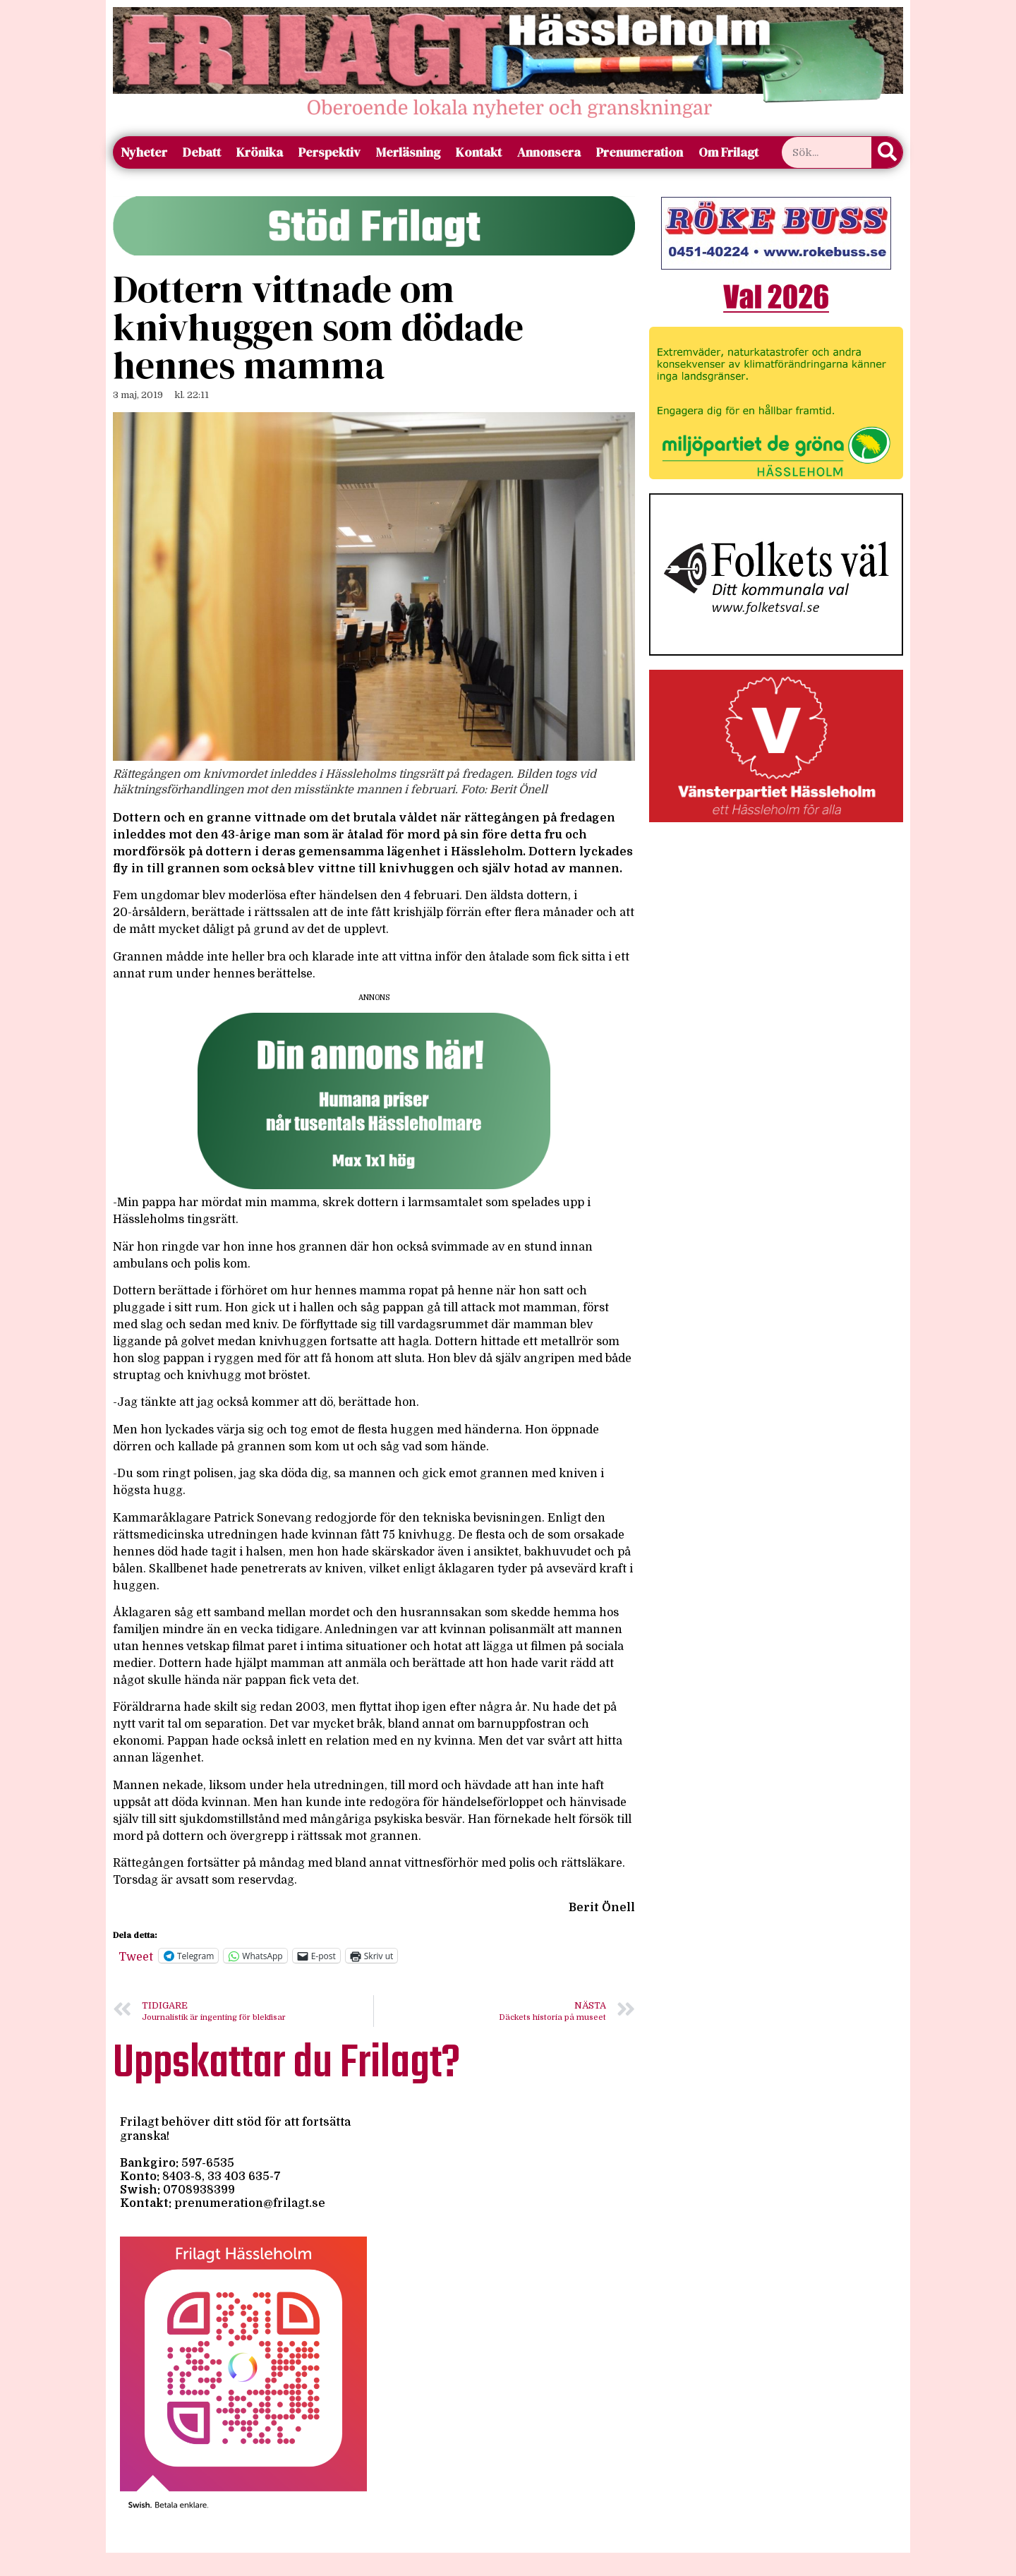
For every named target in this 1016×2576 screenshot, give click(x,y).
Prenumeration (639, 152)
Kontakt (479, 152)
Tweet (136, 1956)
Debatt (202, 152)
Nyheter (144, 152)
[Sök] (886, 152)
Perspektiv (329, 152)
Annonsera (549, 152)
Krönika (259, 152)
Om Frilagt (728, 152)
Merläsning (408, 152)
